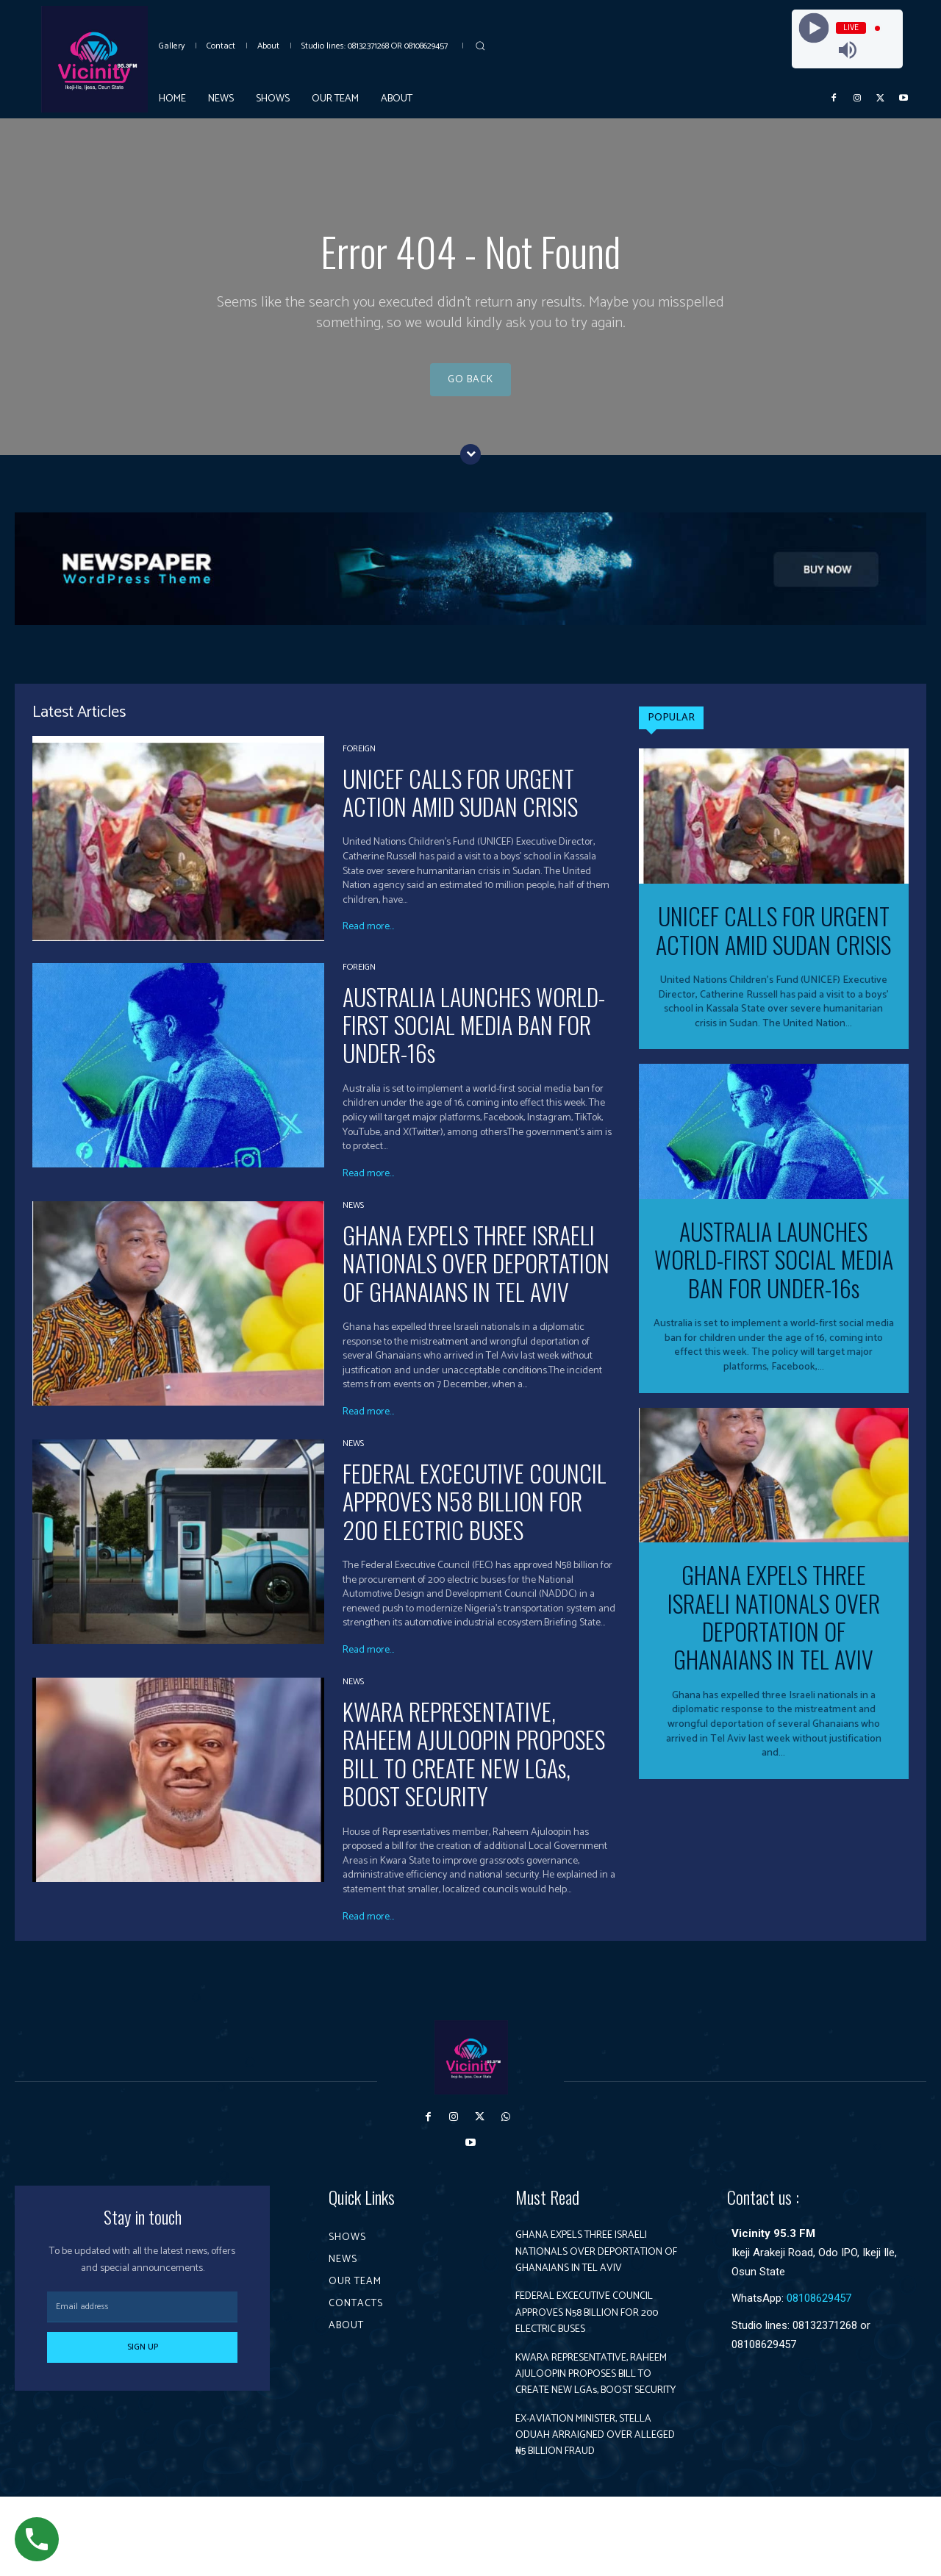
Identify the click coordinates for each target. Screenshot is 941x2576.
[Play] (813, 28)
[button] (480, 45)
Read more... (368, 941)
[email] (142, 2320)
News (353, 1218)
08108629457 (819, 2312)
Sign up (142, 2361)
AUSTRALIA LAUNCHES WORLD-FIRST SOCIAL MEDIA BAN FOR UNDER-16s (474, 1038)
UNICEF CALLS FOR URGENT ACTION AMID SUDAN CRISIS (460, 805)
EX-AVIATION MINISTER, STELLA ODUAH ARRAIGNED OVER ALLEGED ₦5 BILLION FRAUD (590, 2506)
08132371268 (824, 2338)
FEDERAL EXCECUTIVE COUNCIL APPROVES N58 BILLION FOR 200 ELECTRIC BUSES (475, 1515)
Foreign (359, 762)
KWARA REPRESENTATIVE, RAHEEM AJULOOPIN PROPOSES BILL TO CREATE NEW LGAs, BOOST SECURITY (474, 1767)
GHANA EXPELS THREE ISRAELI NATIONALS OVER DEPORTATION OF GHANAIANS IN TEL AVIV (476, 1276)
